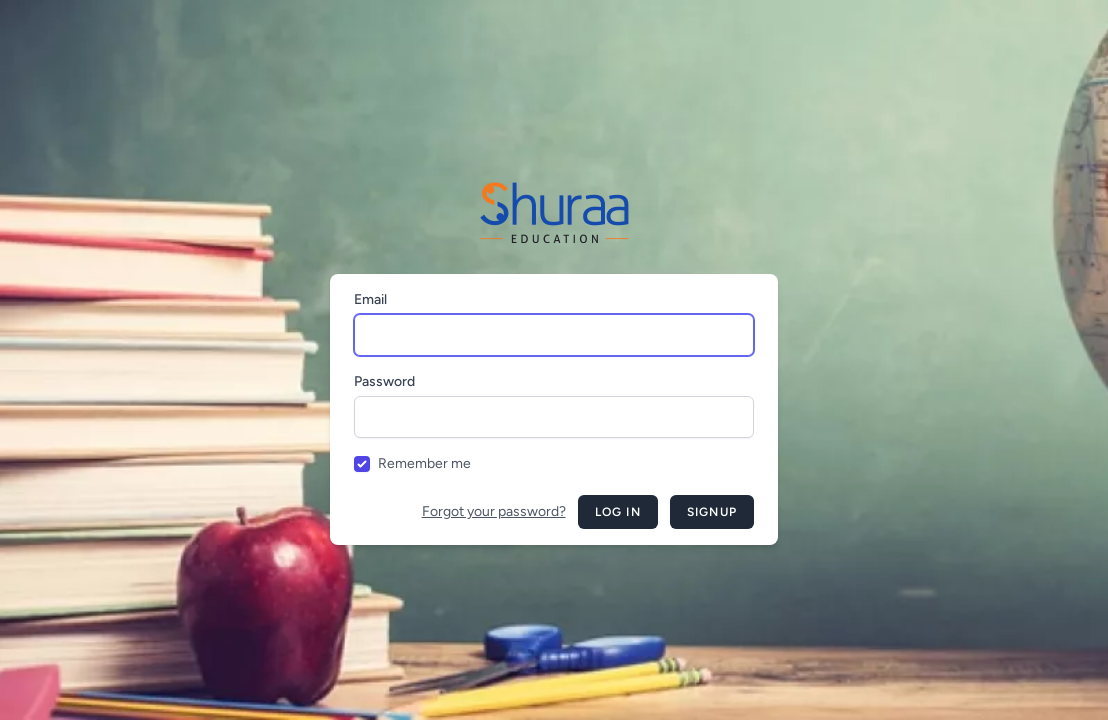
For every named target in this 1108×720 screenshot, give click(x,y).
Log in (618, 512)
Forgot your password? (494, 511)
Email (370, 299)
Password (384, 381)
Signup (712, 512)
